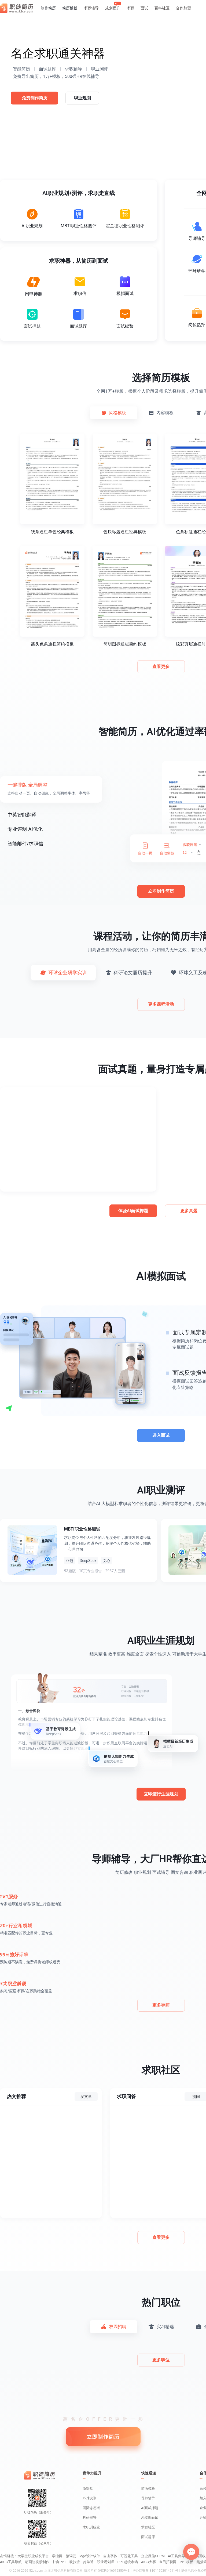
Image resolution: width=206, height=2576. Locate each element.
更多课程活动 (161, 1004)
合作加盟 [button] (183, 8)
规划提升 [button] (112, 8)
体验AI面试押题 (133, 1210)
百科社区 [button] (162, 8)
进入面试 (161, 1435)
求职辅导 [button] (91, 8)
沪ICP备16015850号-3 (114, 2571)
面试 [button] (144, 8)
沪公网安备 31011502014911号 (155, 2571)
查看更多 (161, 666)
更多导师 (161, 2005)
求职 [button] (130, 8)
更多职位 (161, 2359)
